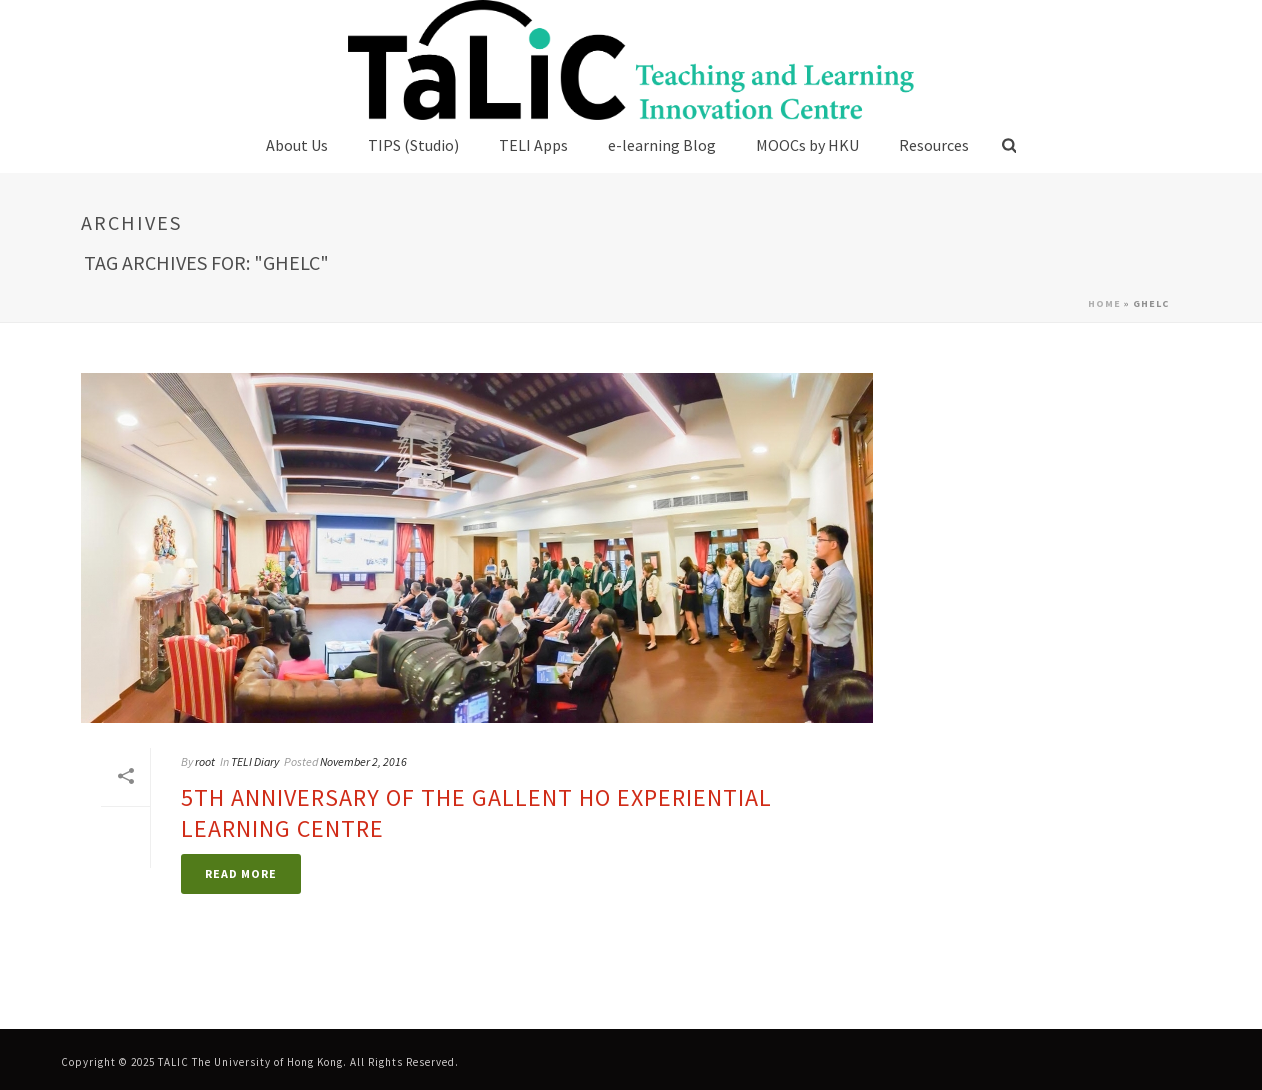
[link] (630, 60)
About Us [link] (297, 145)
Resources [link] (934, 145)
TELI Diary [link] (255, 761)
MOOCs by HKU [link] (807, 145)
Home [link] (1104, 303)
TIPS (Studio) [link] (413, 145)
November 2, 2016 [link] (363, 761)
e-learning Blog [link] (662, 145)
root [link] (205, 761)
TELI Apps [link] (533, 145)
